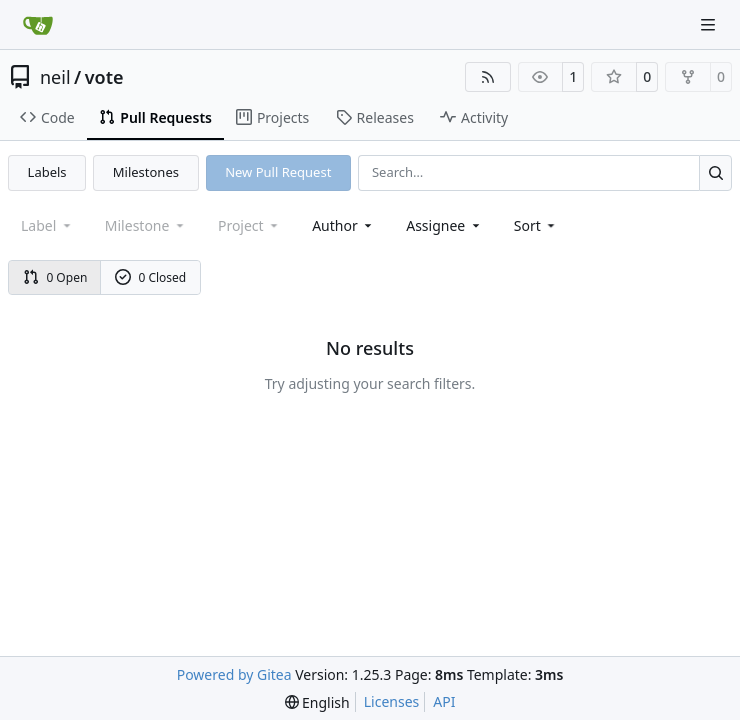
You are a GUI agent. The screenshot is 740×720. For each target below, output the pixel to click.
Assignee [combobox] (444, 225)
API (444, 701)
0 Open (55, 277)
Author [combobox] (343, 225)
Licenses (392, 701)
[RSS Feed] (488, 77)
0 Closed (151, 277)
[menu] (536, 225)
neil (55, 77)
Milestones (146, 172)
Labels (47, 172)
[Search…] (715, 172)
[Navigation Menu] (710, 24)
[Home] (38, 25)
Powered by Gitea (234, 674)
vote (104, 77)
